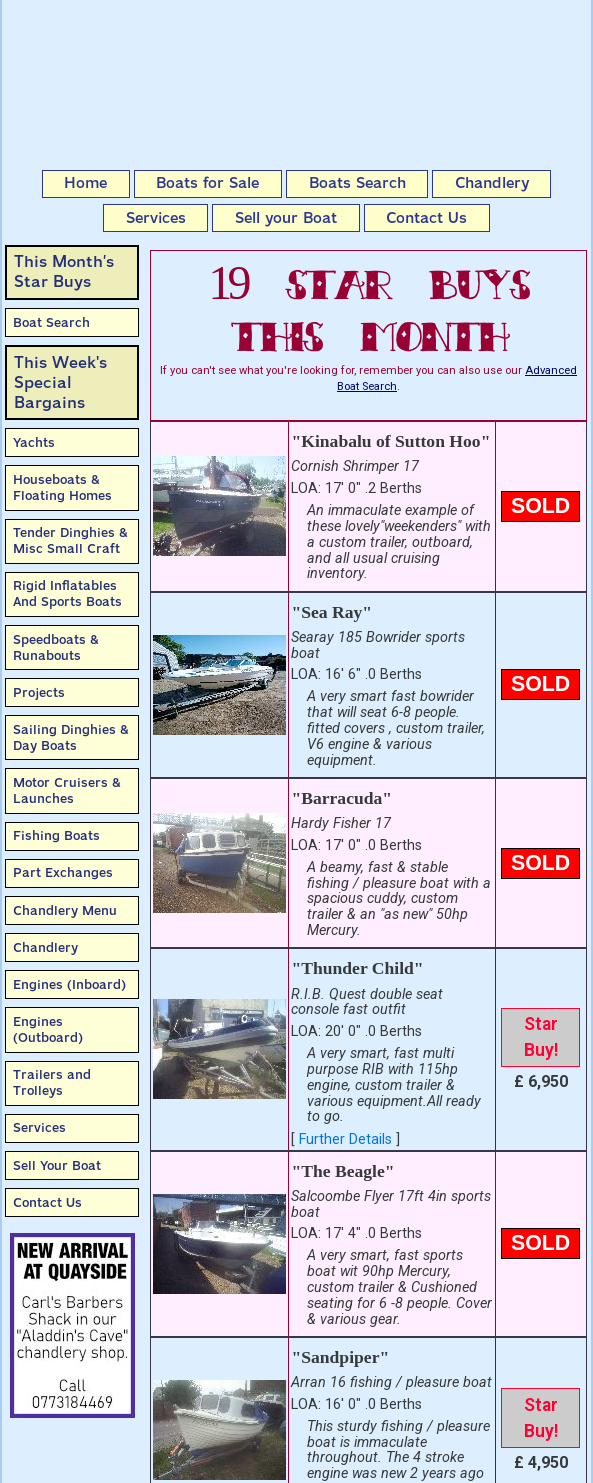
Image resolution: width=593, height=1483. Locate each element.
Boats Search (357, 183)
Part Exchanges (63, 872)
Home (85, 183)
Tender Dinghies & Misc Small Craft (70, 540)
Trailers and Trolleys (52, 1082)
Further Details (345, 1139)
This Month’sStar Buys (64, 271)
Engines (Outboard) (48, 1029)
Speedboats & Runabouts (56, 647)
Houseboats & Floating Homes (62, 487)
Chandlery (492, 183)
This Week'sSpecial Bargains (60, 382)
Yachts (34, 442)
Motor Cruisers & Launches (67, 790)
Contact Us (426, 218)
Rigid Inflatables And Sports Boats (67, 593)
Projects (39, 692)
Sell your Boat (286, 218)
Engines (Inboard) (69, 984)
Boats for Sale (207, 183)
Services (156, 218)
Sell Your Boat (57, 1165)
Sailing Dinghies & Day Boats (71, 737)
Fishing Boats (56, 835)
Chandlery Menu (65, 910)
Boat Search (51, 322)
